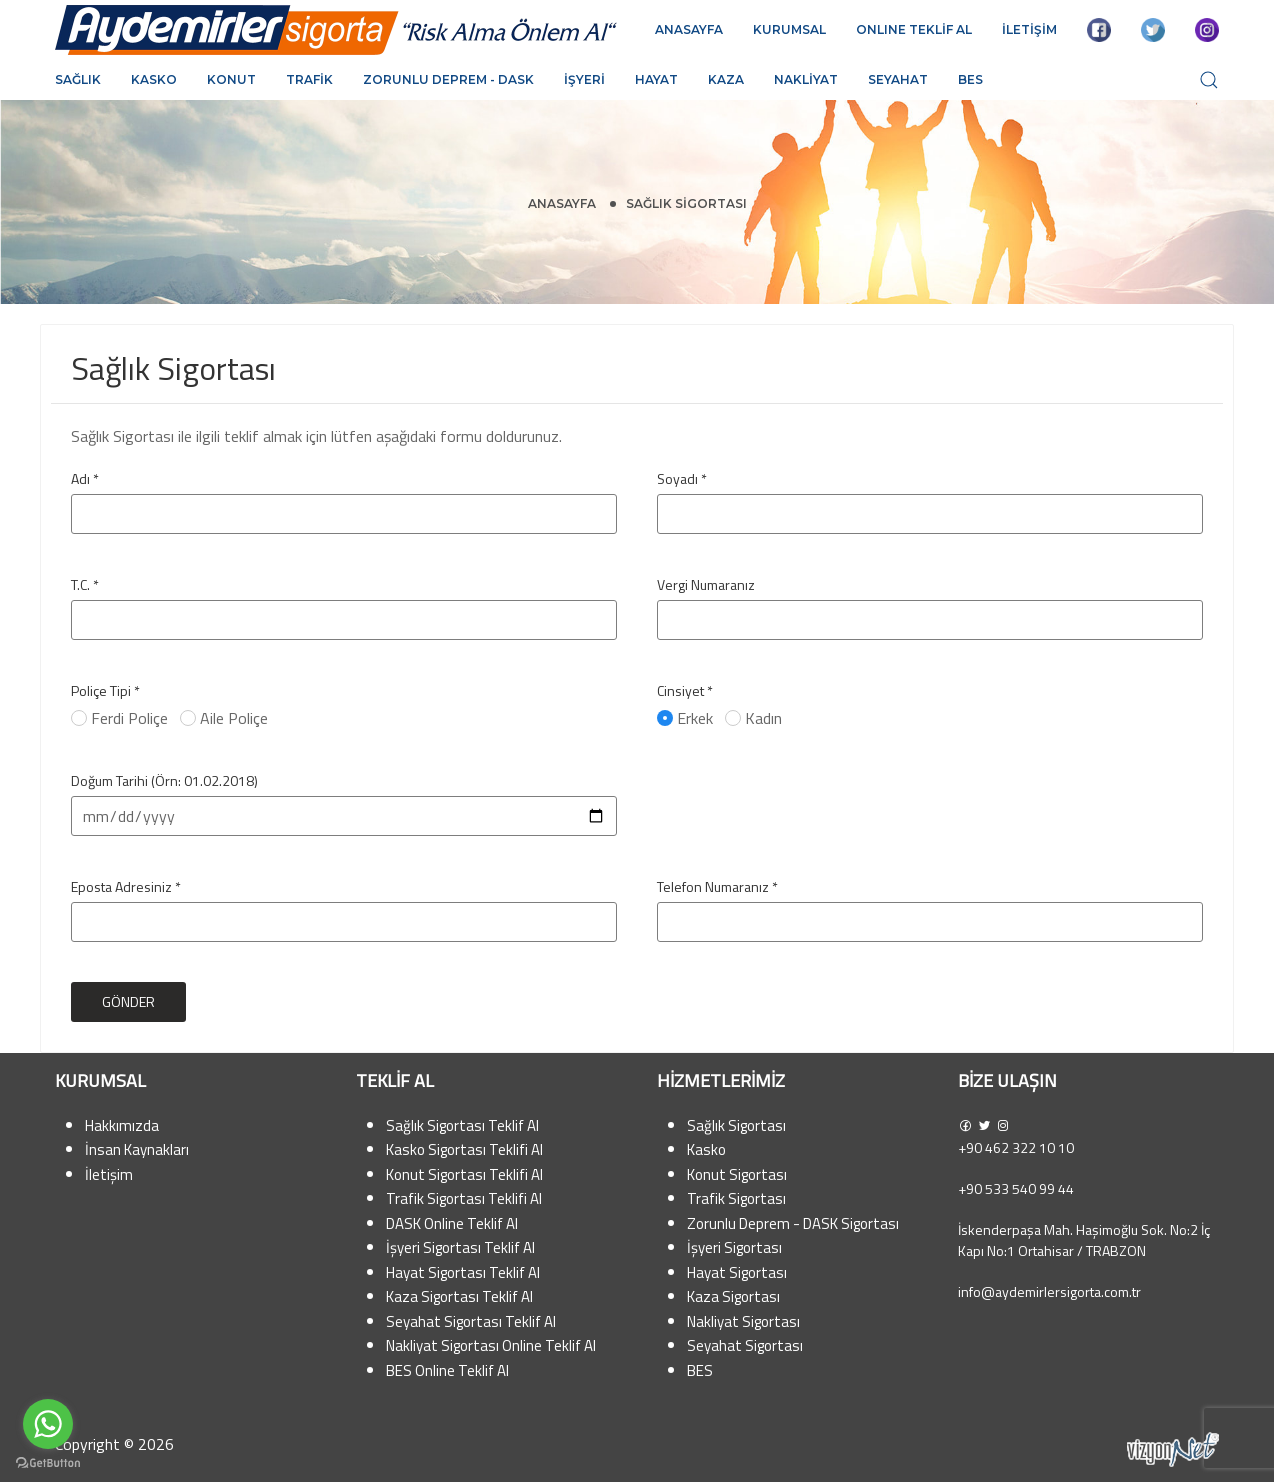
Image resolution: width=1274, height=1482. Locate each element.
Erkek (687, 718)
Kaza (726, 79)
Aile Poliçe (226, 718)
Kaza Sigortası (733, 1296)
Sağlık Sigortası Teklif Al (462, 1125)
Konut (231, 79)
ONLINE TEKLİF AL (914, 29)
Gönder (128, 1001)
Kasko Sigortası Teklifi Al (464, 1149)
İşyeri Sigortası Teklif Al (460, 1247)
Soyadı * (682, 478)
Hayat (656, 79)
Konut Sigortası (737, 1174)
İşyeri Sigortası (734, 1247)
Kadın (755, 718)
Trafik (309, 79)
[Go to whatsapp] (48, 1424)
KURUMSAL (789, 29)
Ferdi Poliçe (121, 718)
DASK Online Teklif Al (452, 1223)
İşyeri (584, 79)
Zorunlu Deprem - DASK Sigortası (793, 1223)
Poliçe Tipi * (105, 690)
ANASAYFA (689, 29)
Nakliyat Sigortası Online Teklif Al (491, 1345)
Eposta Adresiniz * (126, 886)
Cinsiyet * (685, 690)
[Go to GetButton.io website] (48, 1462)
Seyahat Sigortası (745, 1345)
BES (970, 79)
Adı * (85, 478)
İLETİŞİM (1029, 29)
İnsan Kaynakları (137, 1149)
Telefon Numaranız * (717, 886)
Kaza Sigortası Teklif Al (459, 1296)
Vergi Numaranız (706, 584)
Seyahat (898, 79)
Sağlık (78, 79)
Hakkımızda (122, 1125)
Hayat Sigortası (737, 1272)
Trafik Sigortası (736, 1198)
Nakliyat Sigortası (743, 1321)
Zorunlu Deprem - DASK (448, 79)
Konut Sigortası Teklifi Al (464, 1174)
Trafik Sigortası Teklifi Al (464, 1198)
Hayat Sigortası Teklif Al (463, 1272)
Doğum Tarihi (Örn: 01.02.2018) (164, 780)
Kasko (154, 79)
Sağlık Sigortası (736, 1125)
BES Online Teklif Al (447, 1370)
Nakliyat (806, 79)
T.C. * (85, 584)
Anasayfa (562, 203)
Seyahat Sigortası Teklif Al (471, 1321)
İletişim (109, 1174)
